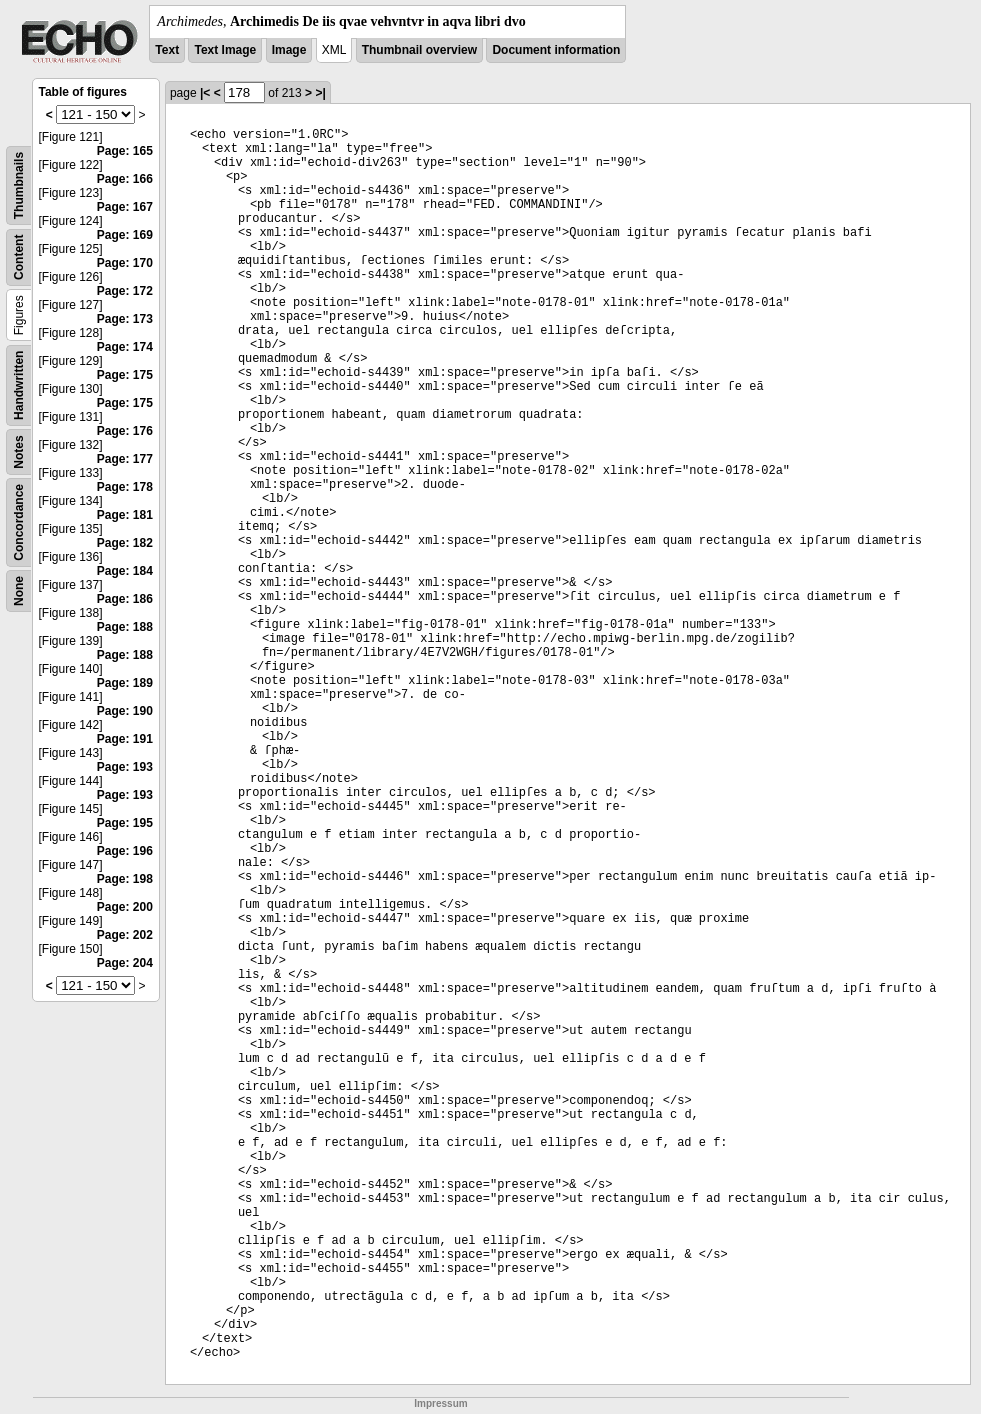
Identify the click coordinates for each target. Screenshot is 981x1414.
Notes (19, 451)
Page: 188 (125, 627)
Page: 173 (125, 319)
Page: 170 (125, 263)
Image (289, 50)
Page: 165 (125, 151)
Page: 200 (125, 907)
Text (167, 50)
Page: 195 (125, 823)
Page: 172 (125, 291)
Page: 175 (125, 375)
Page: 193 (125, 767)
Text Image (225, 50)
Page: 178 (125, 487)
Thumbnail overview (419, 50)
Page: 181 (125, 515)
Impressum (440, 1403)
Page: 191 (125, 739)
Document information (556, 50)
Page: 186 (125, 599)
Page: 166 (125, 179)
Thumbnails (19, 185)
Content (19, 257)
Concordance (19, 522)
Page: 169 (125, 235)
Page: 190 (125, 711)
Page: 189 (125, 683)
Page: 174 (125, 347)
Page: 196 (125, 851)
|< (205, 93)
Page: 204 (125, 963)
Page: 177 (125, 459)
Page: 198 (125, 879)
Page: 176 (125, 431)
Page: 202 (125, 935)
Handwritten (19, 385)
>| (320, 93)
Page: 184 (125, 571)
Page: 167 (125, 207)
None (19, 591)
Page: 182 (125, 543)
